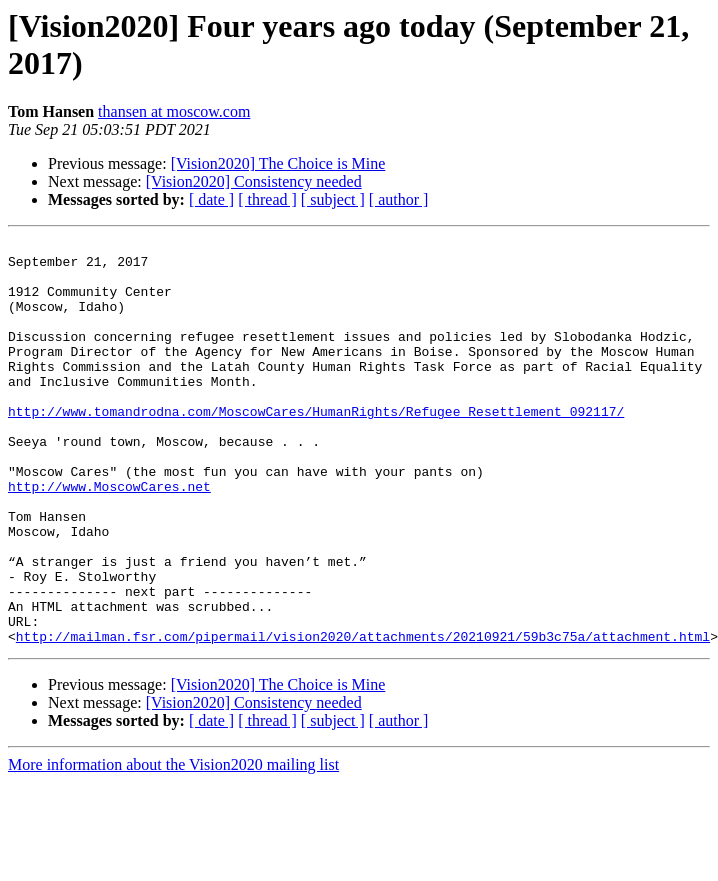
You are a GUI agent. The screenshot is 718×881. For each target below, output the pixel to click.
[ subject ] (333, 199)
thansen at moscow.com (174, 111)
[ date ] (211, 199)
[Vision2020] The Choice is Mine (278, 163)
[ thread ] (267, 199)
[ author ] (399, 199)
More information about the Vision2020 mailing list (173, 845)
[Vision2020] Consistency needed (254, 181)
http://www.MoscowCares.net (109, 537)
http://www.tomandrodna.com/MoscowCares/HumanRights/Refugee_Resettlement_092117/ (316, 447)
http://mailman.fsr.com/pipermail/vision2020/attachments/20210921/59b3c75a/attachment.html (363, 717)
